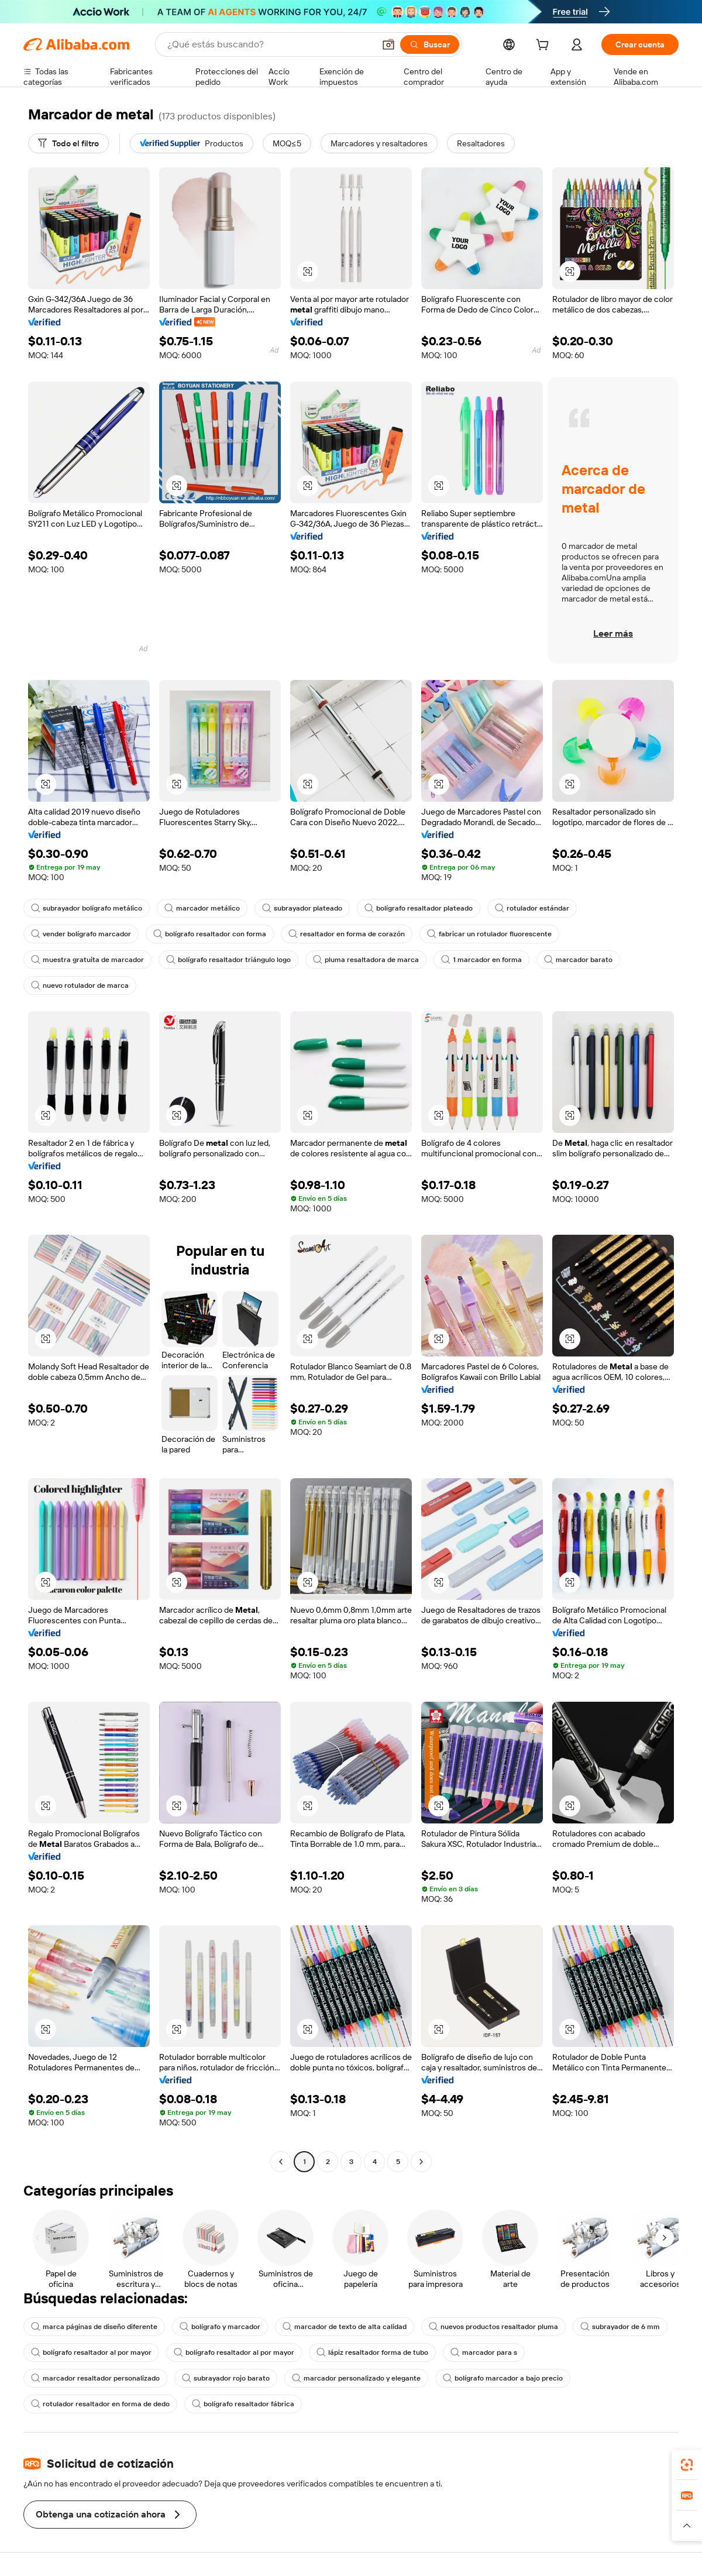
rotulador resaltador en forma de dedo (100, 2404)
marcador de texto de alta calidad (345, 2326)
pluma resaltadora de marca (366, 959)
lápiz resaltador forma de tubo (372, 2352)
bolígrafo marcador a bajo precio (503, 2378)
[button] (388, 44)
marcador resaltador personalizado (95, 2378)
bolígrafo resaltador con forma (209, 934)
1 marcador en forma (481, 959)
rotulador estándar (532, 908)
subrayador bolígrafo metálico (86, 908)
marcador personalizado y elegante (356, 2378)
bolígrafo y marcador (220, 2326)
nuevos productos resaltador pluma (493, 2326)
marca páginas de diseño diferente (94, 2326)
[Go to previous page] (280, 2161)
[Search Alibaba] (269, 44)
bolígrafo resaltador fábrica (243, 2404)
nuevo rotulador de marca (80, 985)
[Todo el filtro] (68, 143)
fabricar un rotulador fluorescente (489, 934)
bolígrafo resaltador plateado (418, 908)
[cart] (544, 46)
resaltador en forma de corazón (346, 934)
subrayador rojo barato (226, 2378)
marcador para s (483, 2352)
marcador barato (578, 959)
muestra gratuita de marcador (87, 959)
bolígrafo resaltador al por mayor (91, 2352)
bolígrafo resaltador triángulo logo (228, 959)
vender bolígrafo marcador (81, 934)
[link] (687, 2465)
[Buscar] (429, 44)
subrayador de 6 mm (620, 2326)
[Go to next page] (421, 2161)
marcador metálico (202, 908)
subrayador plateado (302, 908)
